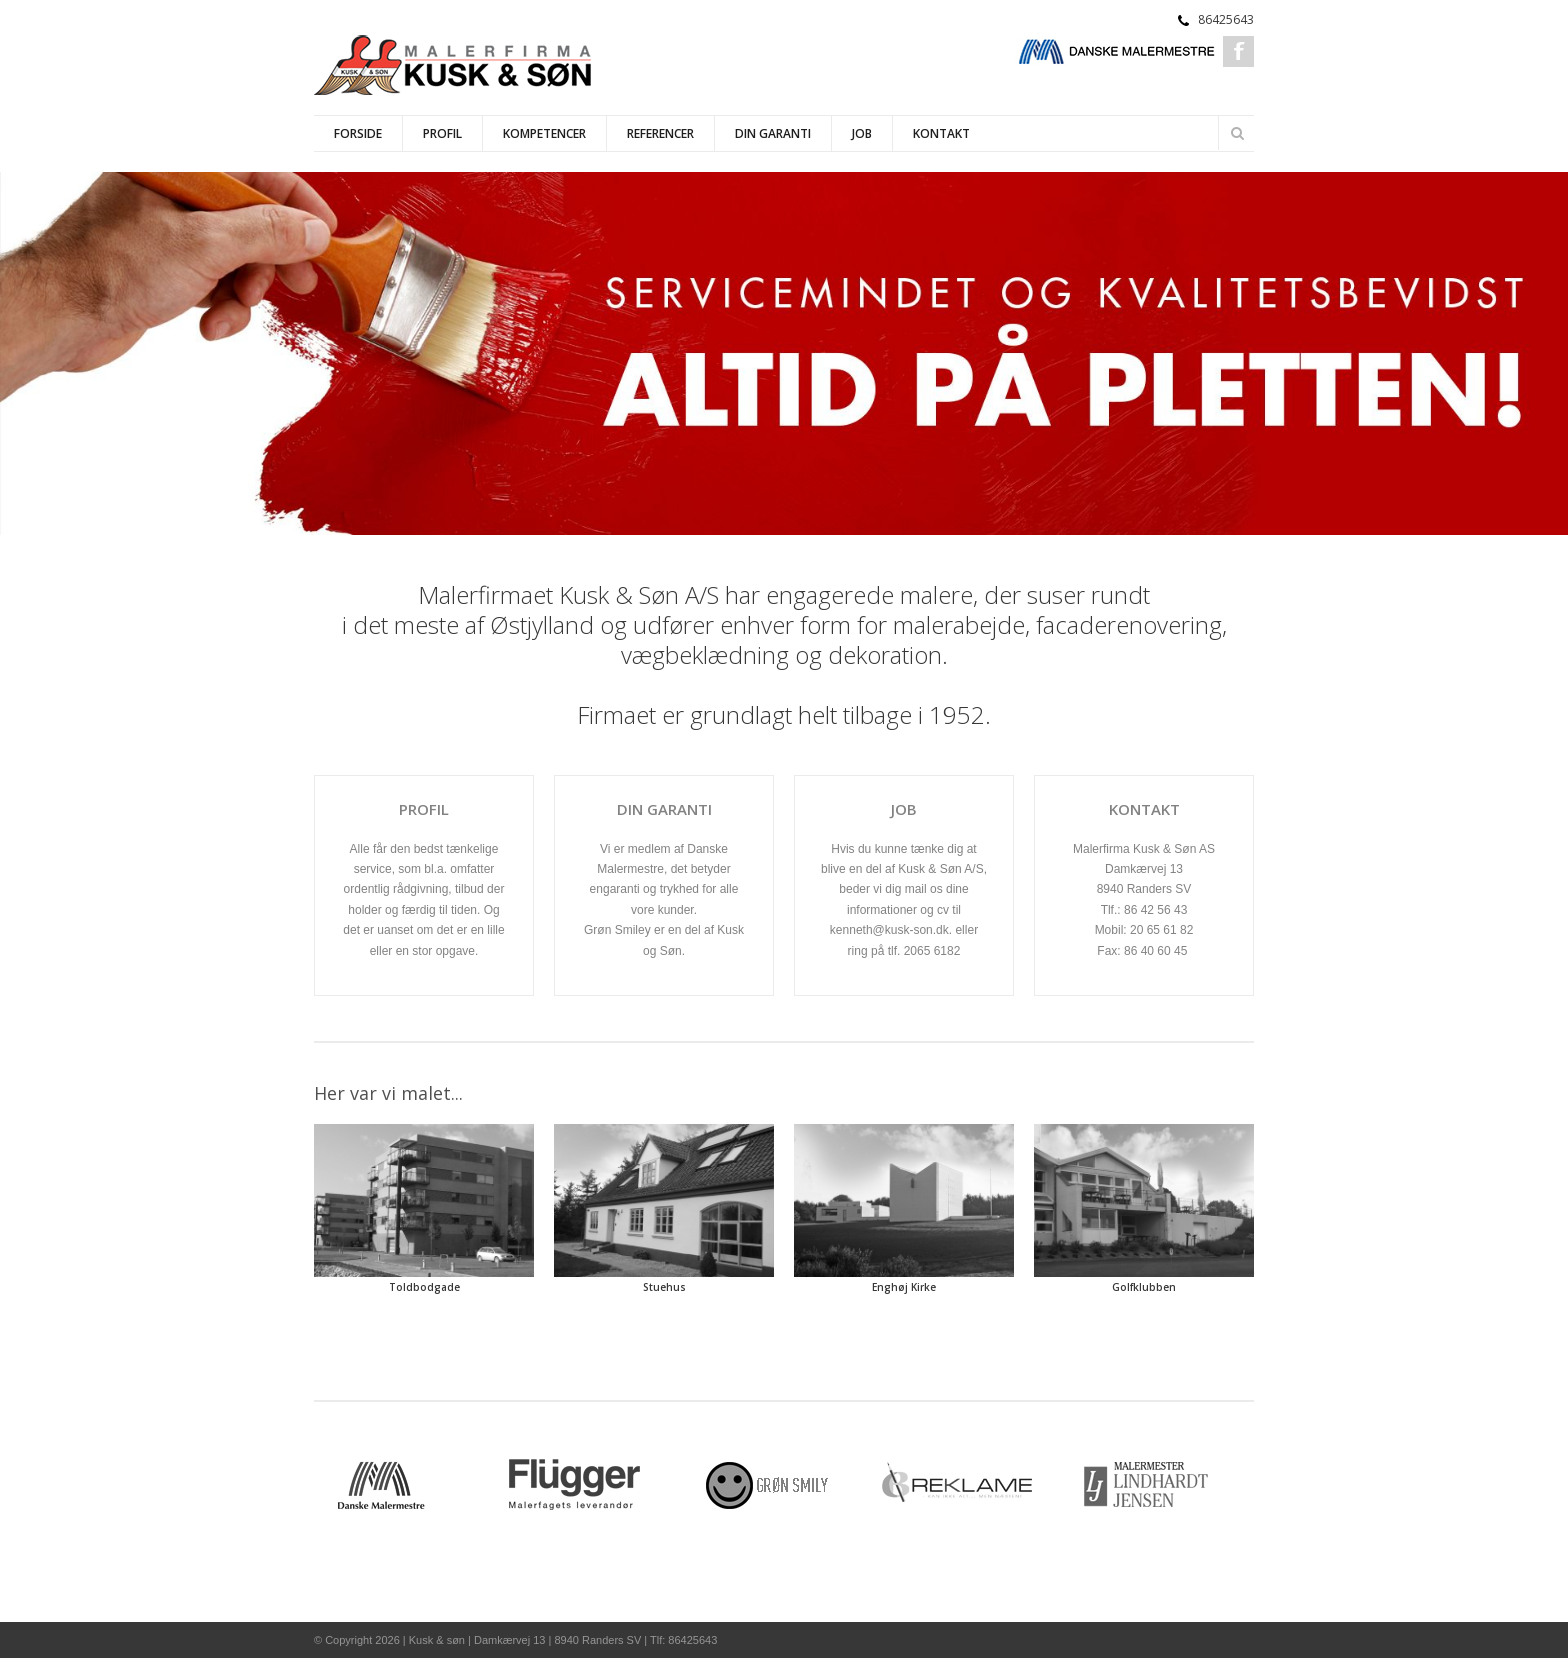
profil (424, 809)
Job (862, 133)
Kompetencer (544, 133)
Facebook (1238, 51)
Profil (442, 133)
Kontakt (941, 133)
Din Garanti (773, 133)
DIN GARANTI (664, 809)
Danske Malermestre (1116, 51)
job (904, 809)
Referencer (660, 133)
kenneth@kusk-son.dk (889, 930)
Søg (1237, 133)
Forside (358, 133)
